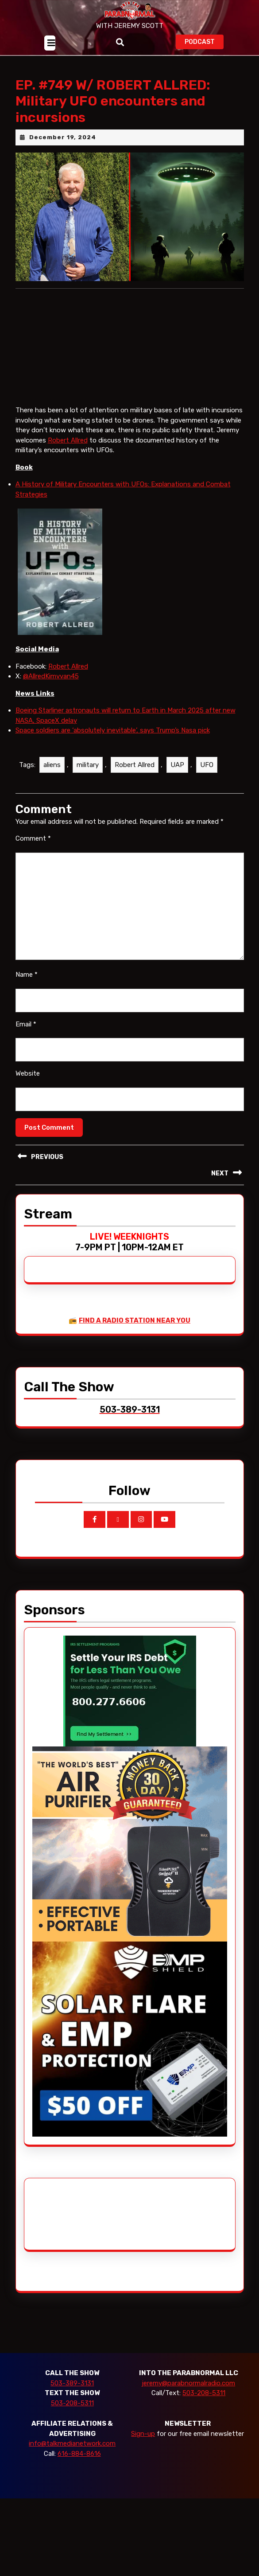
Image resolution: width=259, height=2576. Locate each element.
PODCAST (204, 41)
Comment (33, 838)
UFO (206, 765)
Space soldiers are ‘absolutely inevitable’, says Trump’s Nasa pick (112, 730)
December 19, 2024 (62, 137)
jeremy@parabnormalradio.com (188, 2383)
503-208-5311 (72, 2403)
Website (27, 1073)
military (88, 765)
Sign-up (143, 2434)
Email (25, 1024)
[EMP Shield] (129, 2039)
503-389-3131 (72, 2383)
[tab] (49, 43)
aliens (52, 765)
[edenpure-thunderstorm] (129, 1844)
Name (26, 975)
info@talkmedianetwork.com (72, 2443)
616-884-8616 (79, 2454)
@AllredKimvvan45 (51, 676)
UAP (177, 765)
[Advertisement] (65, 2214)
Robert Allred (68, 440)
